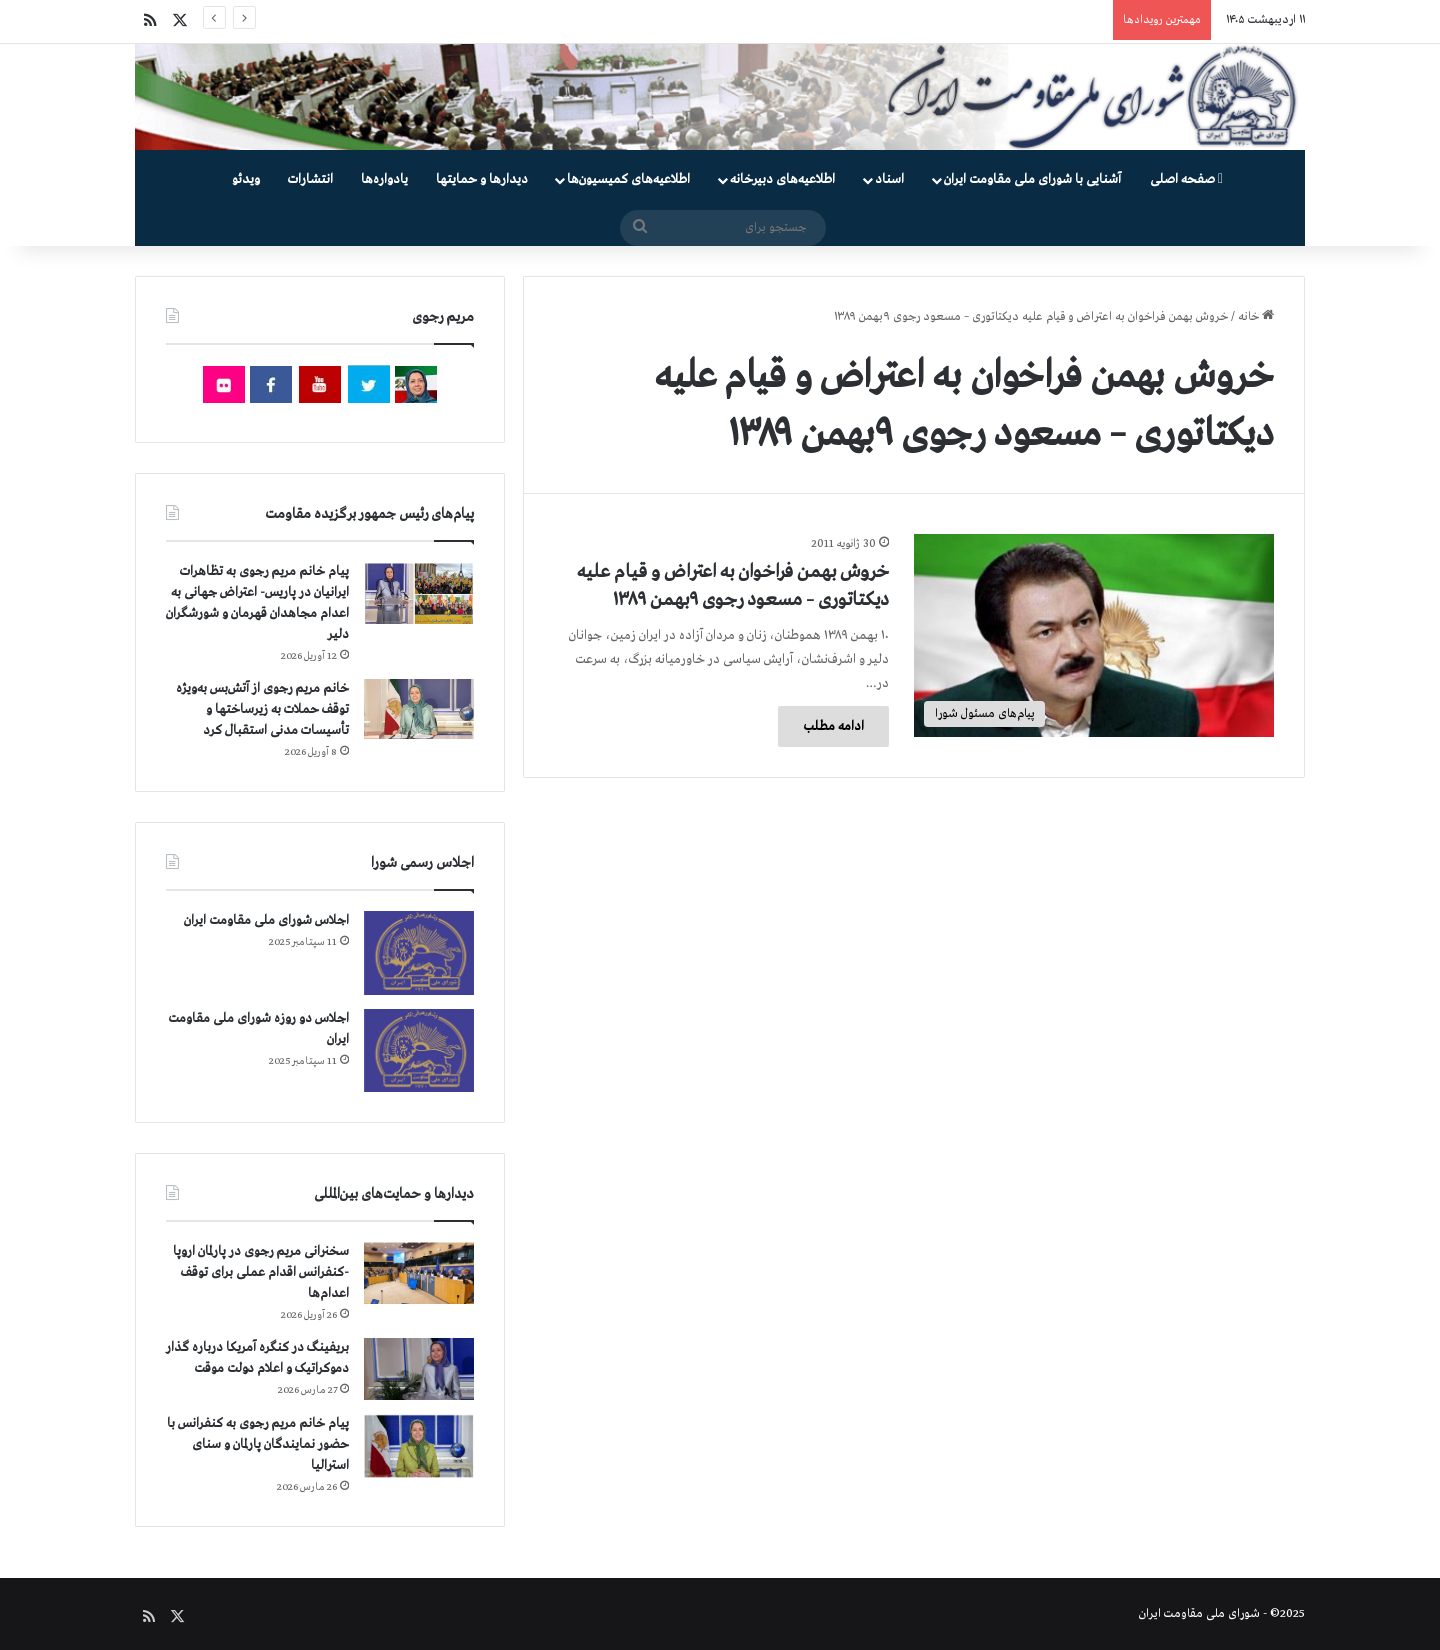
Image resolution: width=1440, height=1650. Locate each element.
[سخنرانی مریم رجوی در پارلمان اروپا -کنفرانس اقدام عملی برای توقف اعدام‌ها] (419, 1273)
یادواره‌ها (384, 179)
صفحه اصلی (1186, 179)
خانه (1256, 317)
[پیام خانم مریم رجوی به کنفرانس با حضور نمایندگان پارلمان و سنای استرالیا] (419, 1446)
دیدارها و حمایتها (482, 179)
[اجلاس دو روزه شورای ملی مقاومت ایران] (419, 1050)
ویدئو (246, 179)
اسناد (889, 179)
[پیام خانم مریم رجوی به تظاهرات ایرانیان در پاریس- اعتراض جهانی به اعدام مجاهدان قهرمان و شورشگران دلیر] (419, 592)
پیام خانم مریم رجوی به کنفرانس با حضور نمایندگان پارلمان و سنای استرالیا (258, 1444)
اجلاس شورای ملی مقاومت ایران (266, 920)
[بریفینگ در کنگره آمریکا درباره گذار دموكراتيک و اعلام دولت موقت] (419, 1369)
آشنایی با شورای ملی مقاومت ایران (1032, 179)
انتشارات (310, 179)
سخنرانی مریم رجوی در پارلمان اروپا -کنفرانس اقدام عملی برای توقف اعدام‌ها (261, 1272)
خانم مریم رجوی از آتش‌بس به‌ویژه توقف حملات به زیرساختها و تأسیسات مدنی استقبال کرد (262, 709)
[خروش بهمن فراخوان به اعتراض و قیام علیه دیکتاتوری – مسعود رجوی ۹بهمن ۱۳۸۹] (1094, 635)
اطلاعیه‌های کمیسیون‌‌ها (628, 179)
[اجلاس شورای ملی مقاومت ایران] (419, 952)
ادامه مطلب (833, 726)
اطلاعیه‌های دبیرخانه (782, 179)
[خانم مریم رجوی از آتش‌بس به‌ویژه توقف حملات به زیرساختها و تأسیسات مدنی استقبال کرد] (419, 709)
